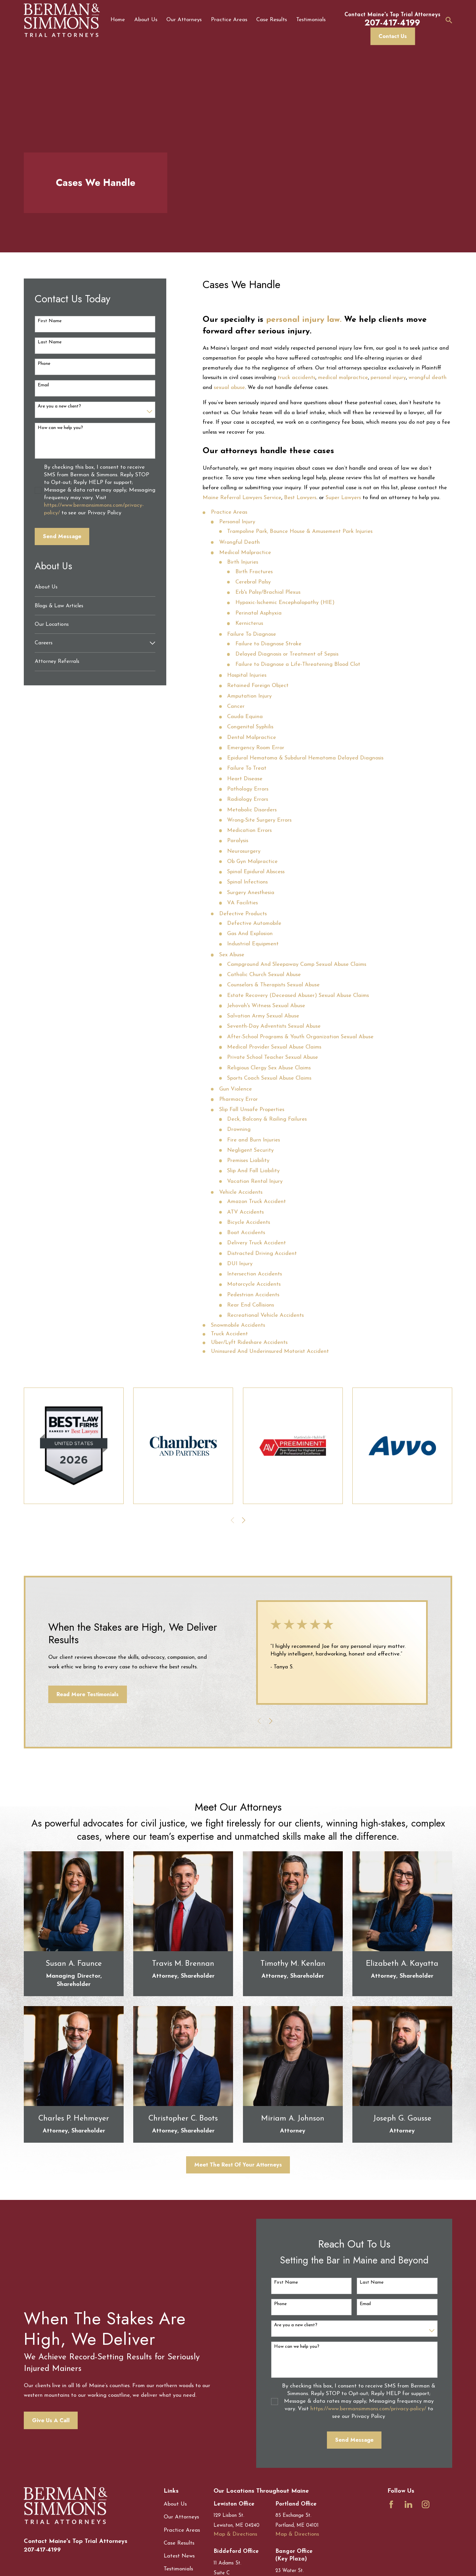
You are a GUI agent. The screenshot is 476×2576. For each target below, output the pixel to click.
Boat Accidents (246, 1232)
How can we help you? (60, 427)
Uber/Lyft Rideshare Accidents (249, 1342)
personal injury (388, 377)
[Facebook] (391, 2504)
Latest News (179, 2556)
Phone (44, 363)
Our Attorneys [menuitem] (184, 19)
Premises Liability (248, 1160)
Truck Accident (229, 1334)
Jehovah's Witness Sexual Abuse (266, 1006)
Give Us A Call (40, 2420)
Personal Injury (237, 522)
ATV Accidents (245, 1212)
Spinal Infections (247, 882)
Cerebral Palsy (253, 582)
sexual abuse (229, 387)
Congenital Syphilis (250, 727)
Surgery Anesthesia (250, 892)
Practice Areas (229, 512)
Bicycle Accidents (248, 1222)
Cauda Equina (245, 716)
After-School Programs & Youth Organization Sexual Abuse (300, 1037)
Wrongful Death (239, 542)
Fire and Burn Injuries (253, 1140)
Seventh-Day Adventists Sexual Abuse (274, 1026)
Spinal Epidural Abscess (256, 872)
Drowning (239, 1129)
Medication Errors (249, 830)
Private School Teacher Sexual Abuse (272, 1057)
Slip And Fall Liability (253, 1171)
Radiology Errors (247, 799)
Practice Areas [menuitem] (229, 19)
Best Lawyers (300, 497)
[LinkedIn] (408, 2504)
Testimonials (178, 2569)
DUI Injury (240, 1264)
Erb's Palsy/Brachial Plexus (267, 592)
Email (43, 385)
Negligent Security (250, 1150)
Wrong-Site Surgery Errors (259, 820)
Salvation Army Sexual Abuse (263, 1016)
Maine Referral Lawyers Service (242, 497)
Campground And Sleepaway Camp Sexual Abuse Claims (296, 964)
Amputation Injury (249, 696)
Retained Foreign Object (258, 685)
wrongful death (428, 377)
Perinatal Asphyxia (258, 613)
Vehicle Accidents (240, 1192)
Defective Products (243, 914)
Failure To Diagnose (251, 634)
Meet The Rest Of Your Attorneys (238, 2164)
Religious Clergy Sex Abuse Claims (269, 1068)
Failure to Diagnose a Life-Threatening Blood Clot (297, 664)
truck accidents (296, 377)
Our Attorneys (181, 2517)
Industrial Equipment (253, 944)
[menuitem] (95, 587)
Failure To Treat (246, 768)
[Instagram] (425, 2504)
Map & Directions (235, 2534)
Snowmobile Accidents (238, 1325)
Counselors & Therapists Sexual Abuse (273, 985)
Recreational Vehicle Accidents (265, 1315)
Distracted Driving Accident (262, 1253)
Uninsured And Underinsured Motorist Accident (270, 1351)
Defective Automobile (254, 923)
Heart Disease (244, 779)
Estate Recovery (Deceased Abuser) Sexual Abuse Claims (298, 995)
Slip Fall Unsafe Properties (251, 1109)
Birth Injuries (242, 562)
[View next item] (244, 1520)
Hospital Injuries (246, 675)
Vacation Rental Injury (255, 1181)
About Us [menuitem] (145, 19)
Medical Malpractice (245, 552)
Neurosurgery (243, 851)
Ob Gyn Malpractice (252, 861)
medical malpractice (343, 377)
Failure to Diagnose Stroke (268, 644)
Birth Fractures (254, 572)
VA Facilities (242, 903)
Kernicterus (249, 623)
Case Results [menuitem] (271, 19)
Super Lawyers (343, 497)
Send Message (62, 536)
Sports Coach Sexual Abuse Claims (269, 1078)
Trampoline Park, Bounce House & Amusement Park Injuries (300, 531)
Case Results (179, 2543)
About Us (175, 2504)
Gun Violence (235, 1089)
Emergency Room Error (255, 748)
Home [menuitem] (117, 19)
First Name (49, 321)
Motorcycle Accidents (254, 1284)
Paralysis (237, 840)
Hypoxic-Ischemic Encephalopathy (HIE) (285, 602)
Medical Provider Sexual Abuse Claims (274, 1047)
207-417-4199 (42, 2550)
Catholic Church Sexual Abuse (264, 974)
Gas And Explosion (250, 933)
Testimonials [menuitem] (311, 19)
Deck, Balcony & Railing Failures (267, 1119)
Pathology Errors (247, 789)
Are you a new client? (59, 406)
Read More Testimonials (77, 1694)
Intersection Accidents (254, 1274)
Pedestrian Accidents (253, 1295)
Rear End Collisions (250, 1305)
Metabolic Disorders (252, 810)
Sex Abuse (231, 955)
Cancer (236, 706)
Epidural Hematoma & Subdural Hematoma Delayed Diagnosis (305, 758)
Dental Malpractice (251, 737)
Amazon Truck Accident (256, 1201)
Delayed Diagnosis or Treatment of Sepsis (286, 654)
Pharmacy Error (238, 1099)
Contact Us (392, 36)
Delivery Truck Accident (256, 1243)
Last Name (49, 342)
